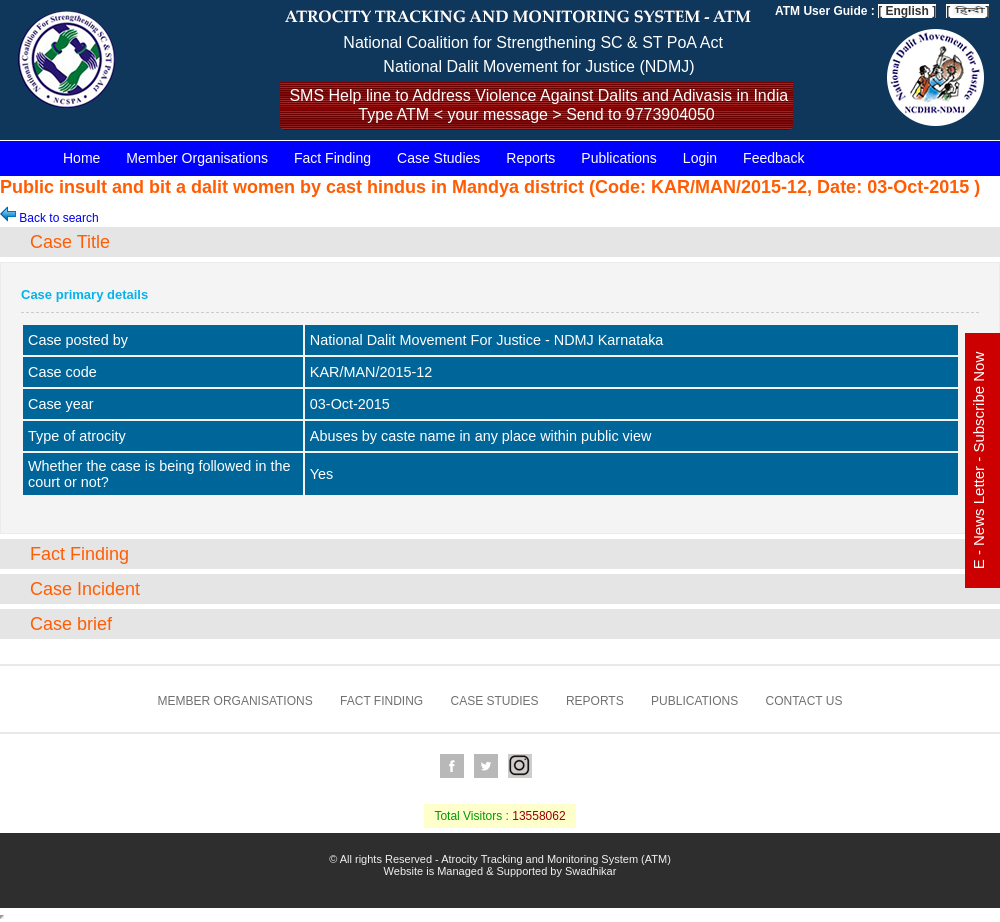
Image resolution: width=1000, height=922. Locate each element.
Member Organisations (197, 158)
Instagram (520, 766)
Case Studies (438, 158)
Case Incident (85, 589)
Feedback (773, 158)
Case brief (71, 624)
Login (700, 158)
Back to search (49, 218)
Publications (619, 158)
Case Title (70, 242)
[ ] (967, 11)
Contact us (804, 701)
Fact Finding (332, 158)
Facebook (452, 766)
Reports (530, 158)
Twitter (486, 766)
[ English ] (907, 11)
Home (81, 158)
